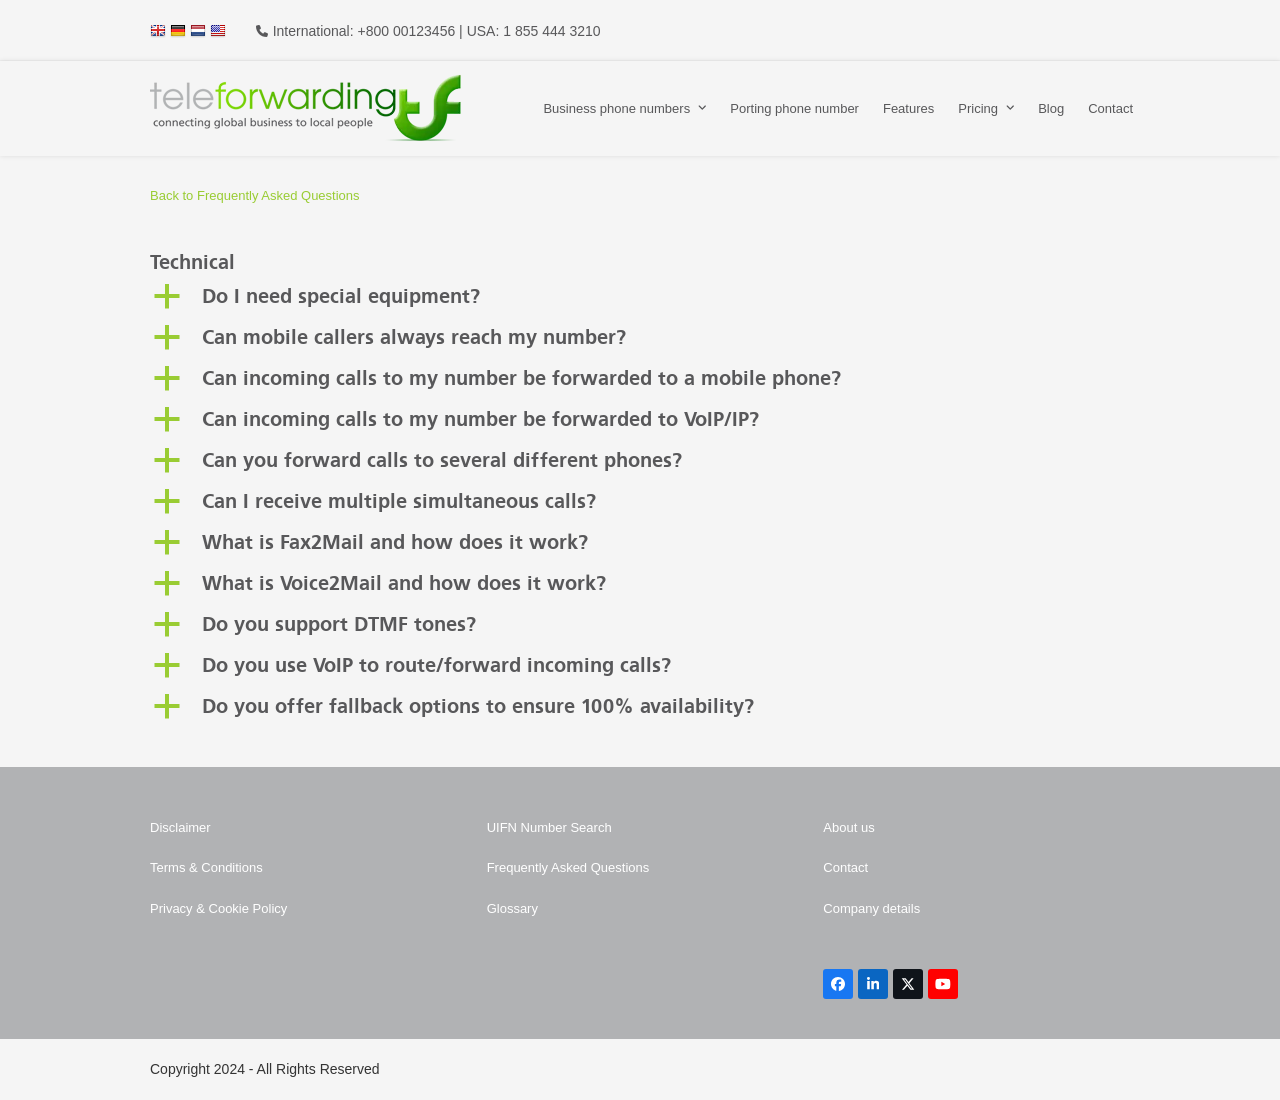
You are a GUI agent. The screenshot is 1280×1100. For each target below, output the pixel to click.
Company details (871, 908)
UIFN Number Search (549, 827)
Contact (845, 867)
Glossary (512, 908)
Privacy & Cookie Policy (218, 908)
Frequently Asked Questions (568, 867)
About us (848, 827)
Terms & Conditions (206, 867)
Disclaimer (180, 827)
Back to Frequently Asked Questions (255, 195)
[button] (640, 297)
